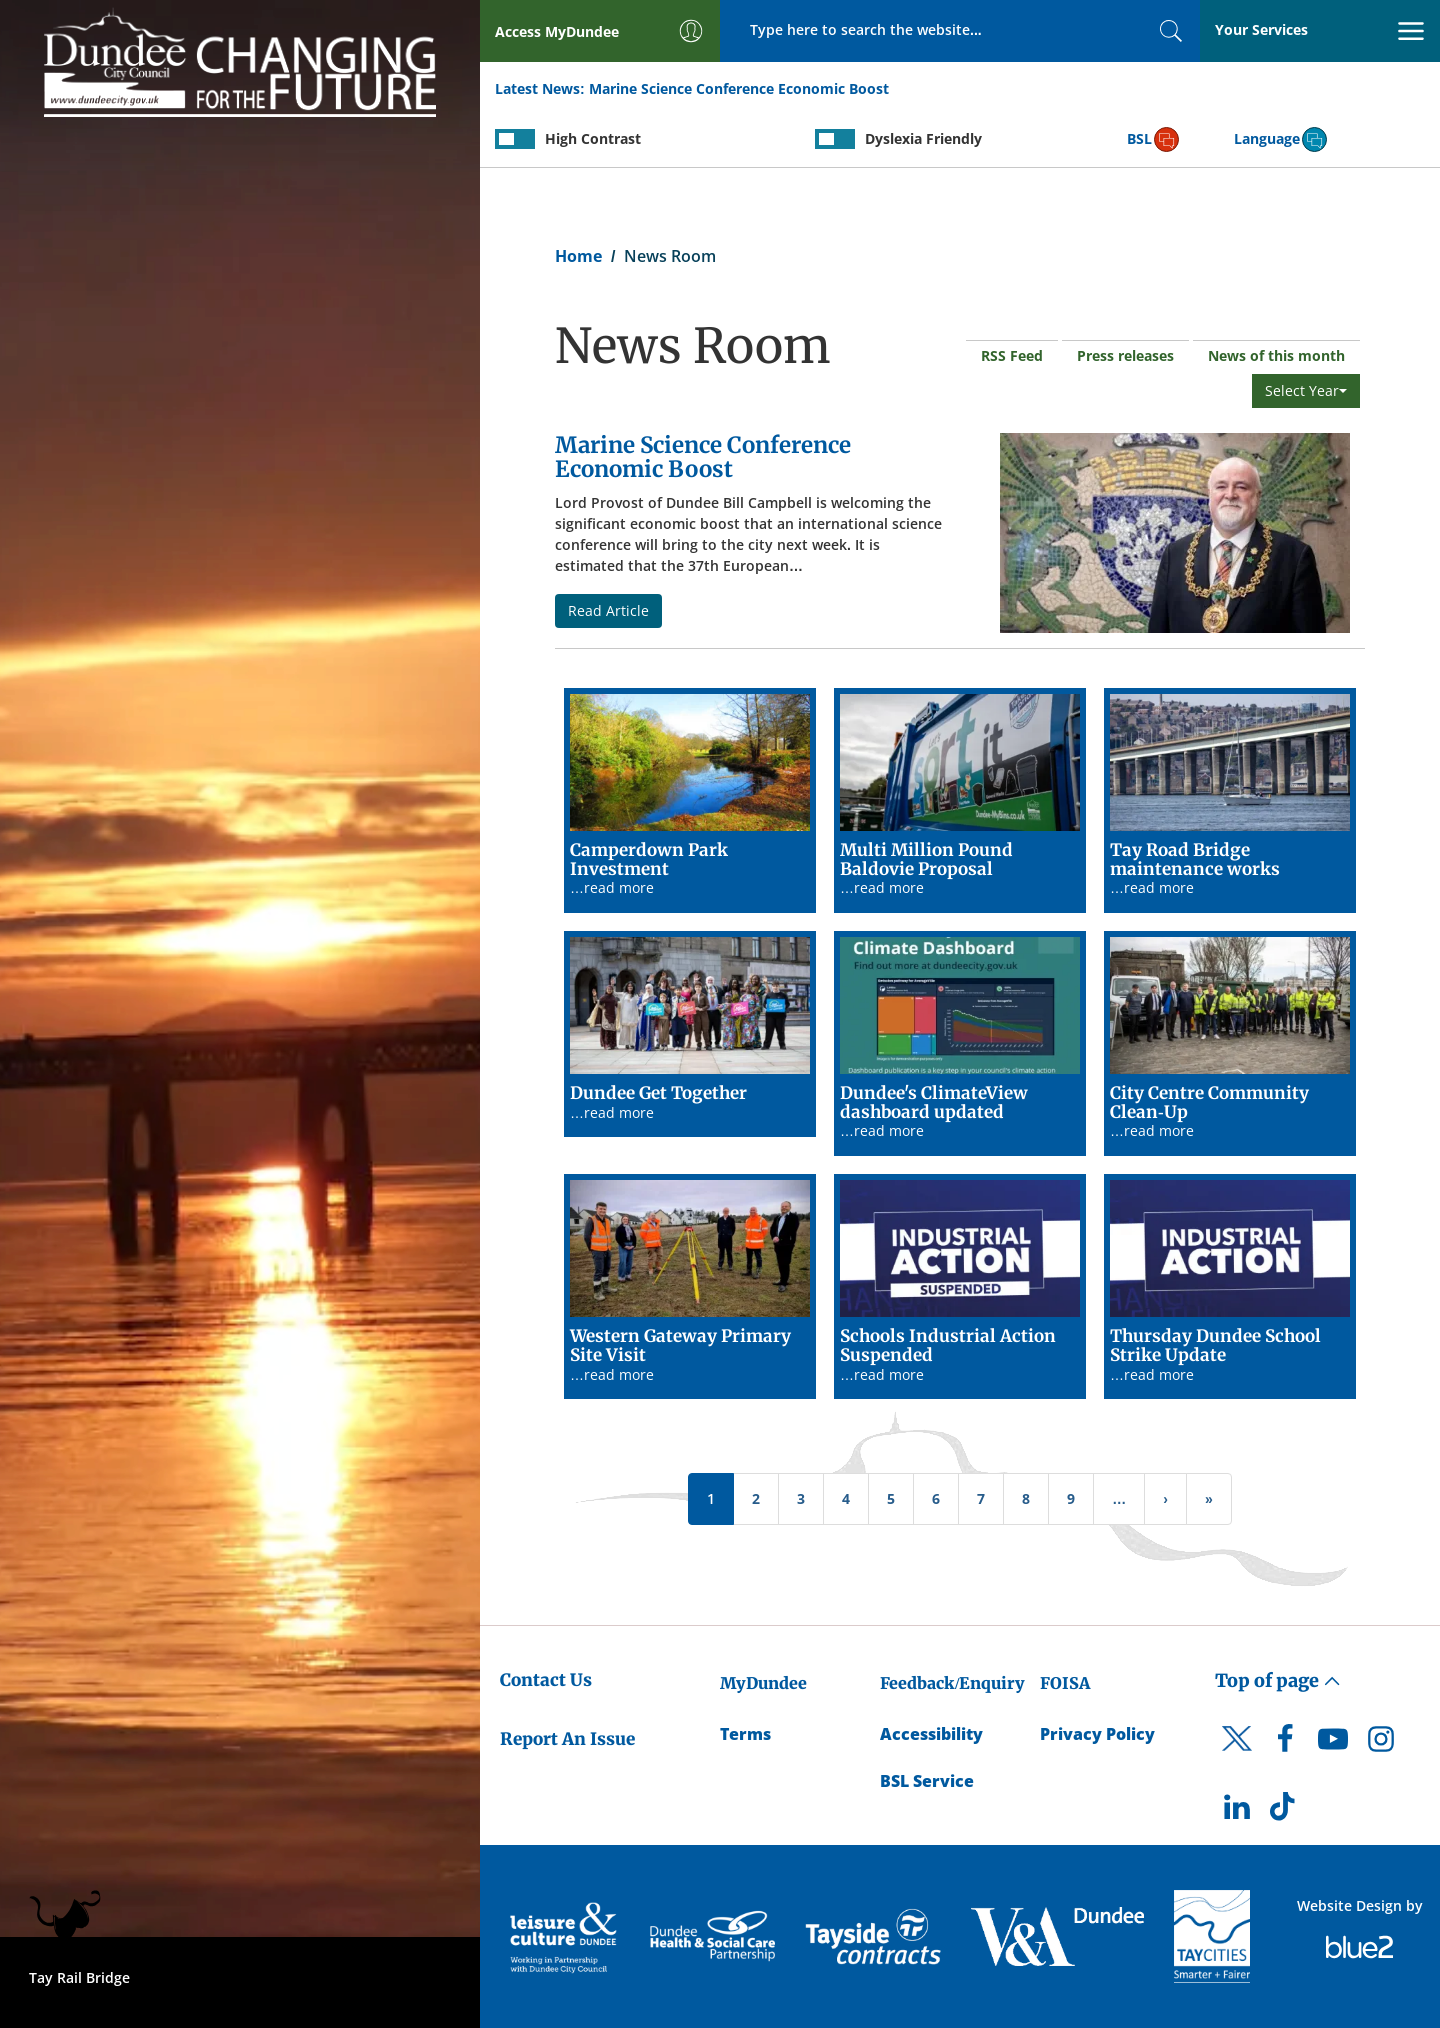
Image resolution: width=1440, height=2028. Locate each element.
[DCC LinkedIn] (1237, 1812)
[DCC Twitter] (1237, 1756)
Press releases (1125, 355)
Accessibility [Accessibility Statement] (931, 1734)
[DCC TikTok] (1285, 1812)
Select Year (1306, 390)
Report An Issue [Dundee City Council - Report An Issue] (567, 1739)
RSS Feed (1012, 355)
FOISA (1065, 1683)
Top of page (1278, 1680)
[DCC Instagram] (1381, 1744)
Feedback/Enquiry (952, 1683)
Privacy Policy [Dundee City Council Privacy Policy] (1097, 1734)
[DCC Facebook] (1285, 1744)
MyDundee (763, 1683)
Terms (745, 1734)
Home (578, 256)
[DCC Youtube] (1333, 1744)
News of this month (1276, 355)
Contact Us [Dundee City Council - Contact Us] (546, 1680)
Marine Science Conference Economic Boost (739, 88)
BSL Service (927, 1781)
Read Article (608, 610)
